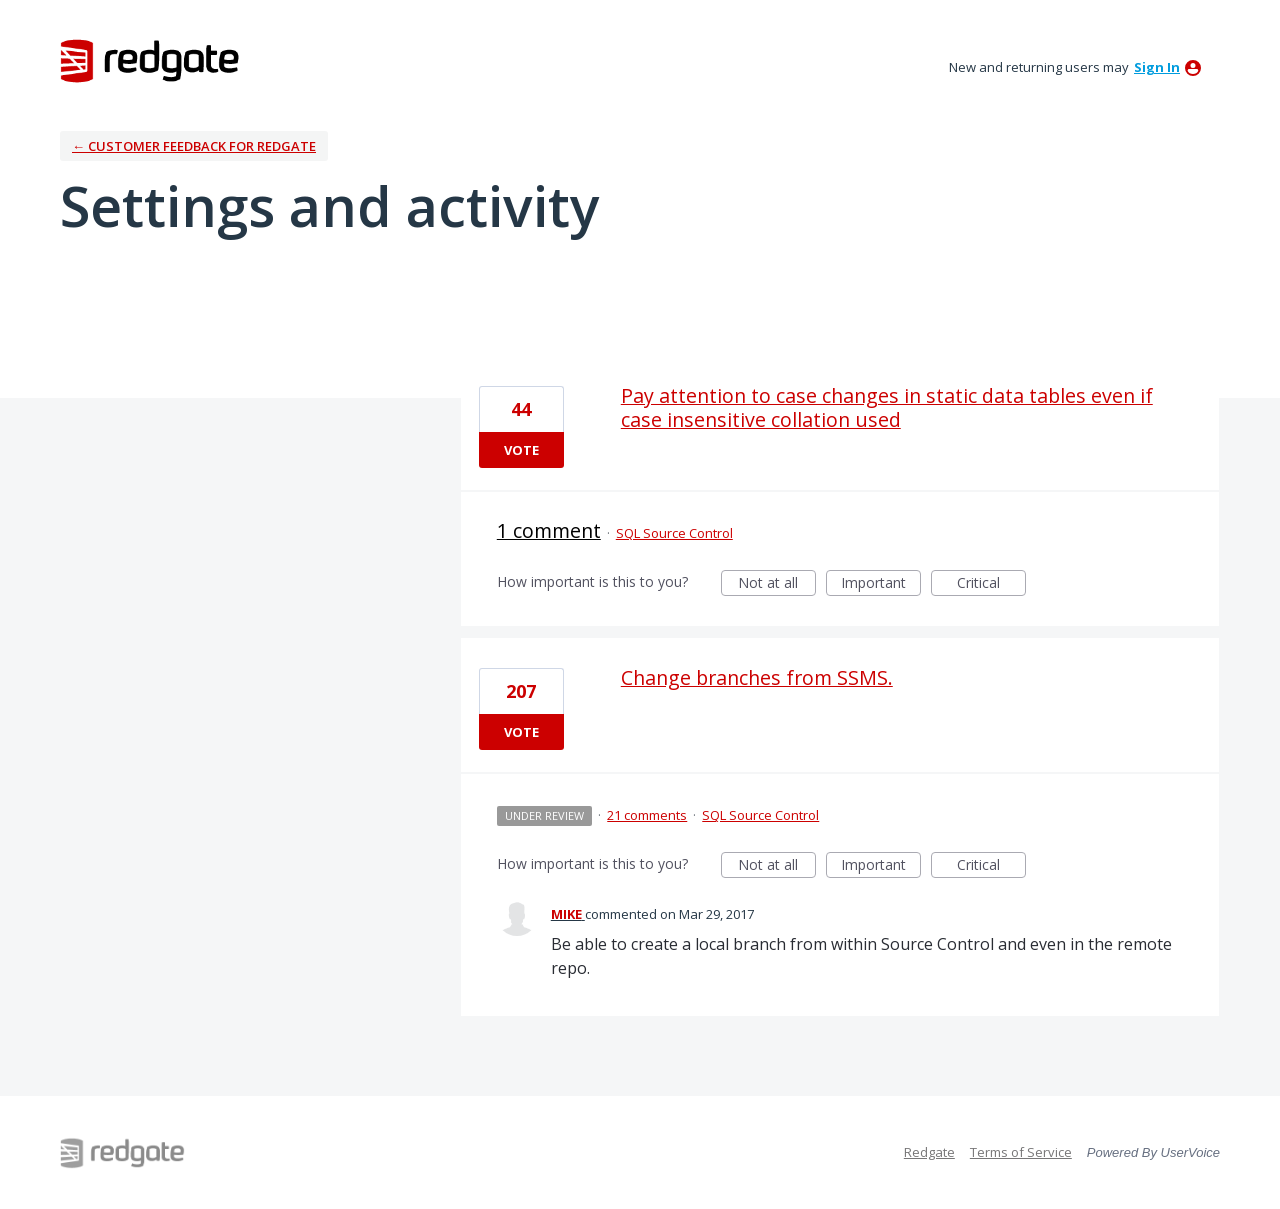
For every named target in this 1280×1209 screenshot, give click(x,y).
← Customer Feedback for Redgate (194, 146)
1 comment (549, 530)
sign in (1157, 67)
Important (881, 584)
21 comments (647, 815)
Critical (991, 584)
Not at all (777, 584)
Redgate (929, 1152)
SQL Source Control (674, 533)
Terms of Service (1021, 1152)
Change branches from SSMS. (757, 677)
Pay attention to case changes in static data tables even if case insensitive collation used (887, 407)
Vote (521, 450)
